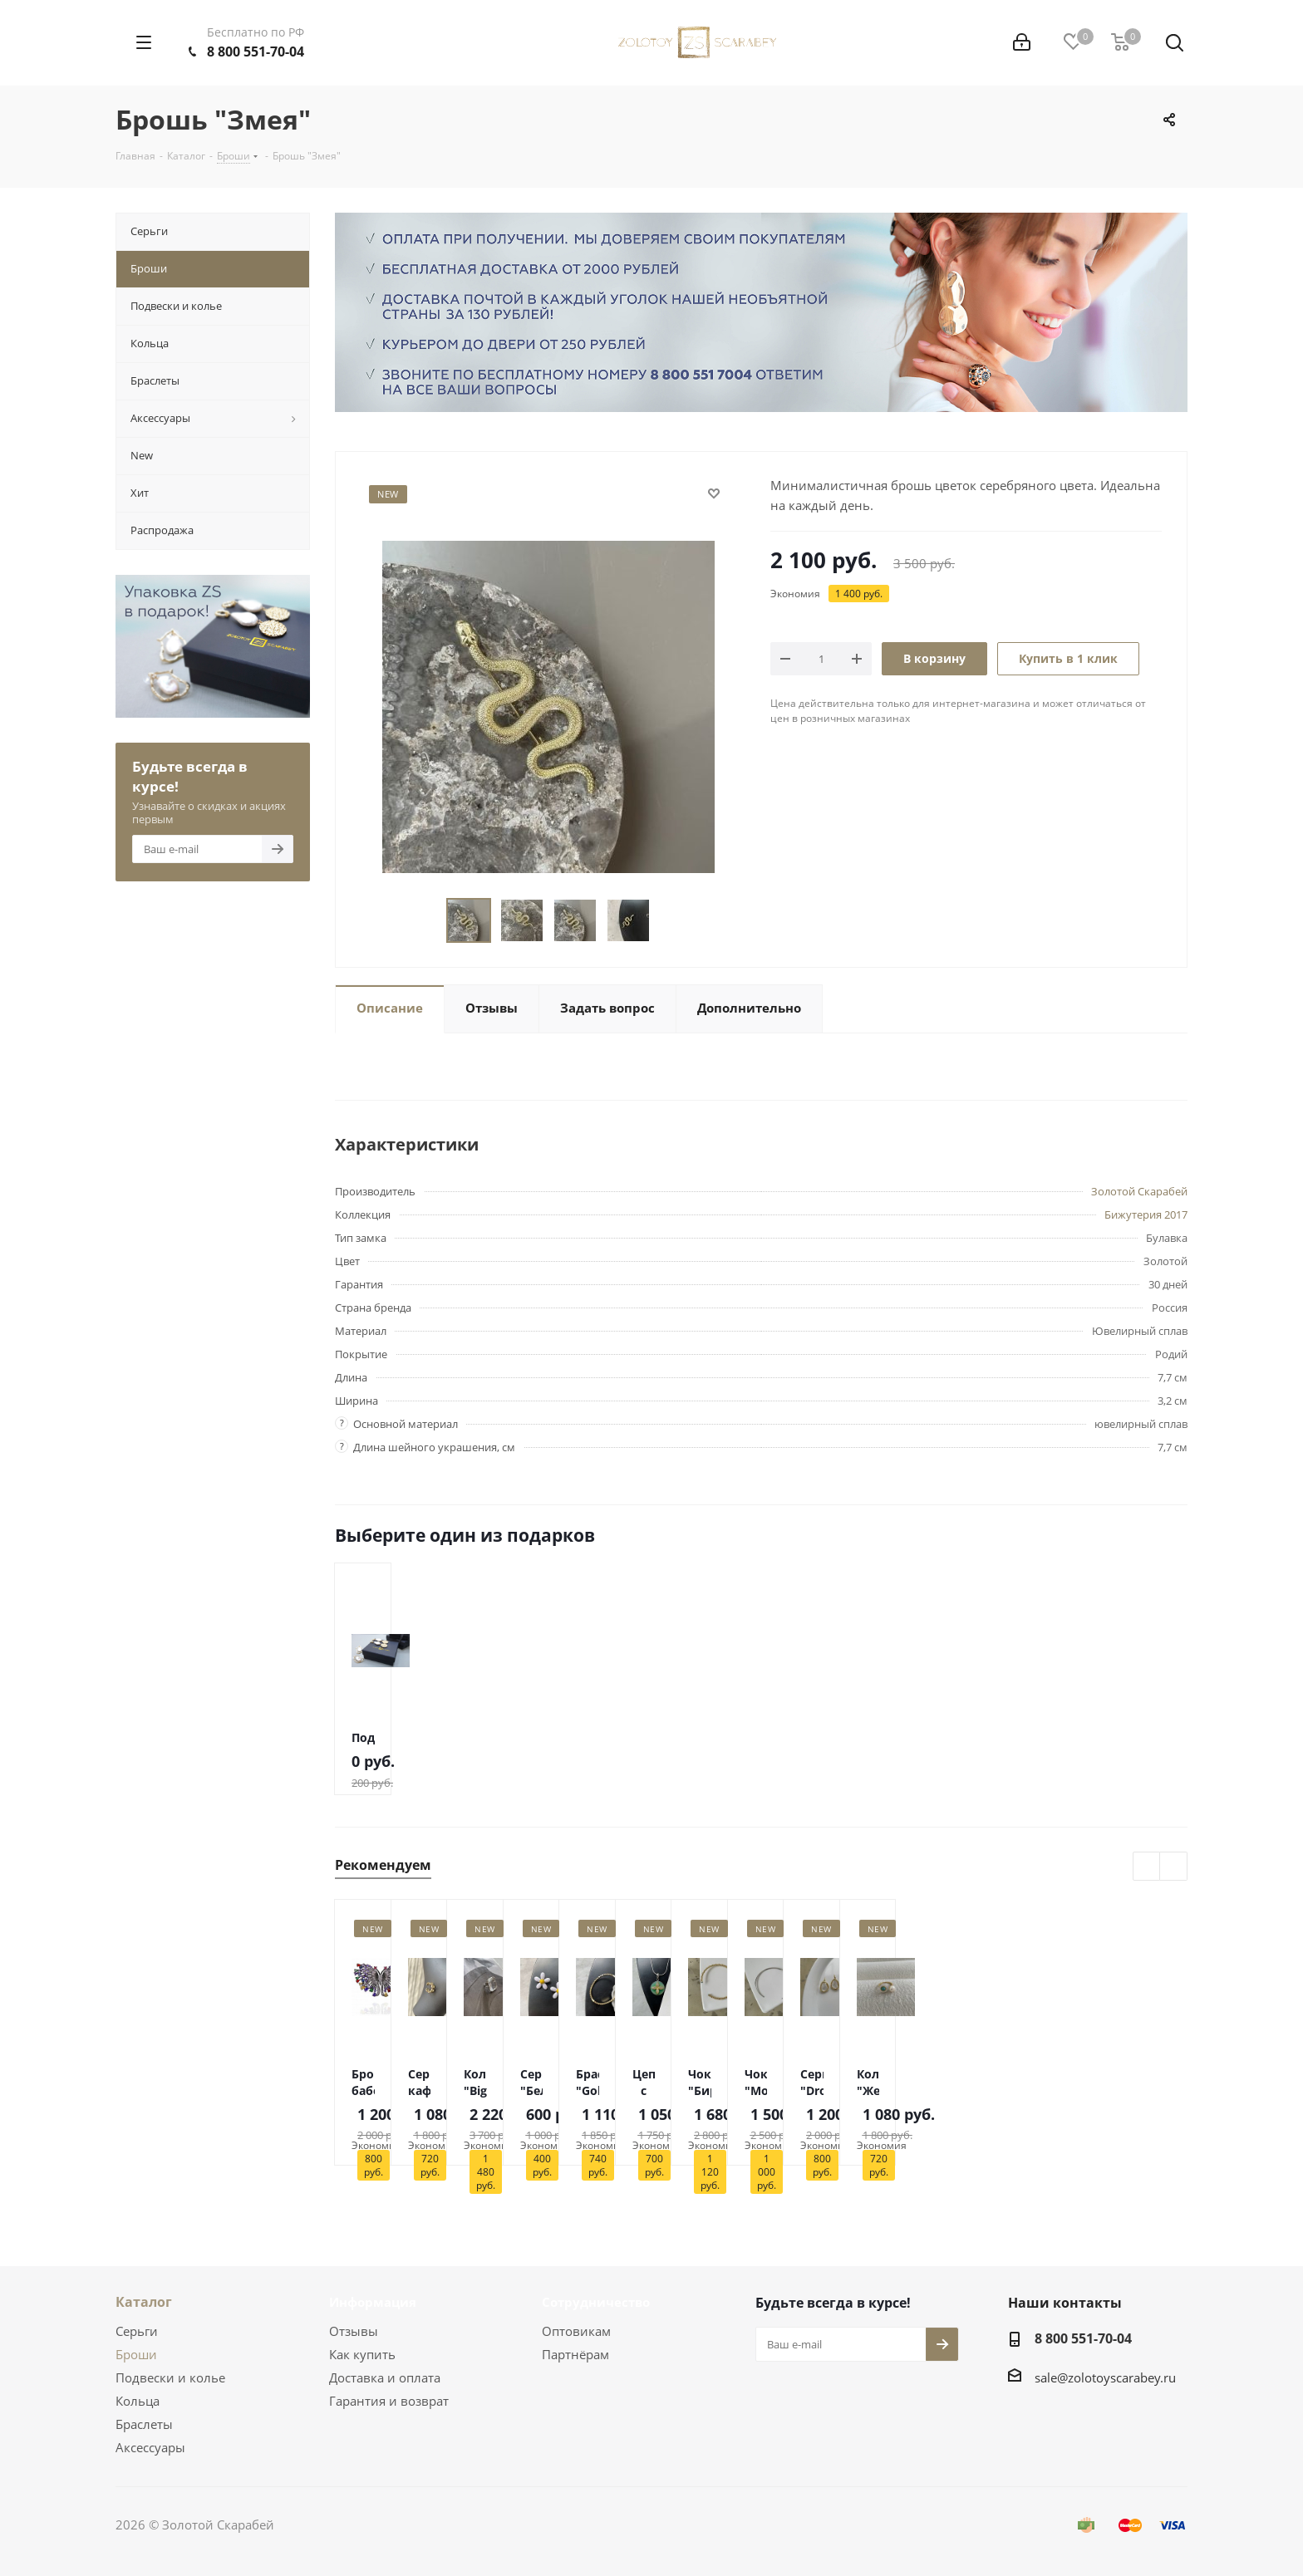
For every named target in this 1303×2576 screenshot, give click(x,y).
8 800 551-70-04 (255, 51)
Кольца (138, 2400)
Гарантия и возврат (389, 2400)
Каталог (144, 2302)
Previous (427, 921)
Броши (136, 2354)
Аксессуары (150, 2447)
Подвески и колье (170, 2377)
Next (669, 921)
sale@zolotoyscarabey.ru (1105, 2377)
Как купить (362, 2354)
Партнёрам (575, 2354)
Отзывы (353, 2331)
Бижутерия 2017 (1145, 1214)
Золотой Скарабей (1139, 1191)
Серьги (137, 2331)
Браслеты (144, 2424)
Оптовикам (576, 2331)
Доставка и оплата (384, 2377)
